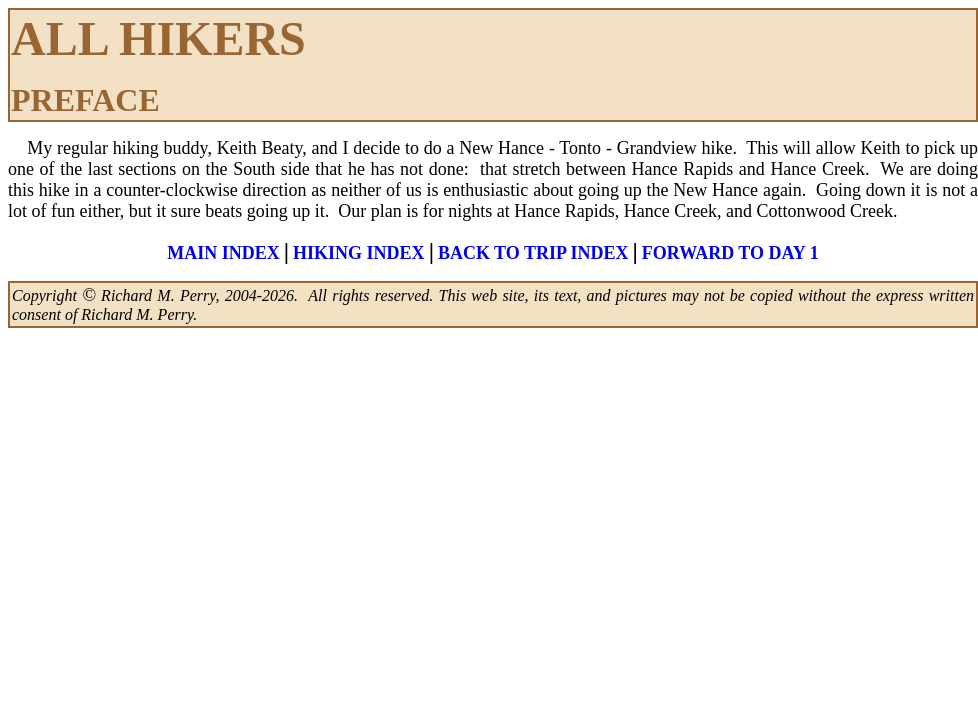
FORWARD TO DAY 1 (730, 253)
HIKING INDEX (359, 253)
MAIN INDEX (223, 253)
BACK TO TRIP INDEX (533, 253)
